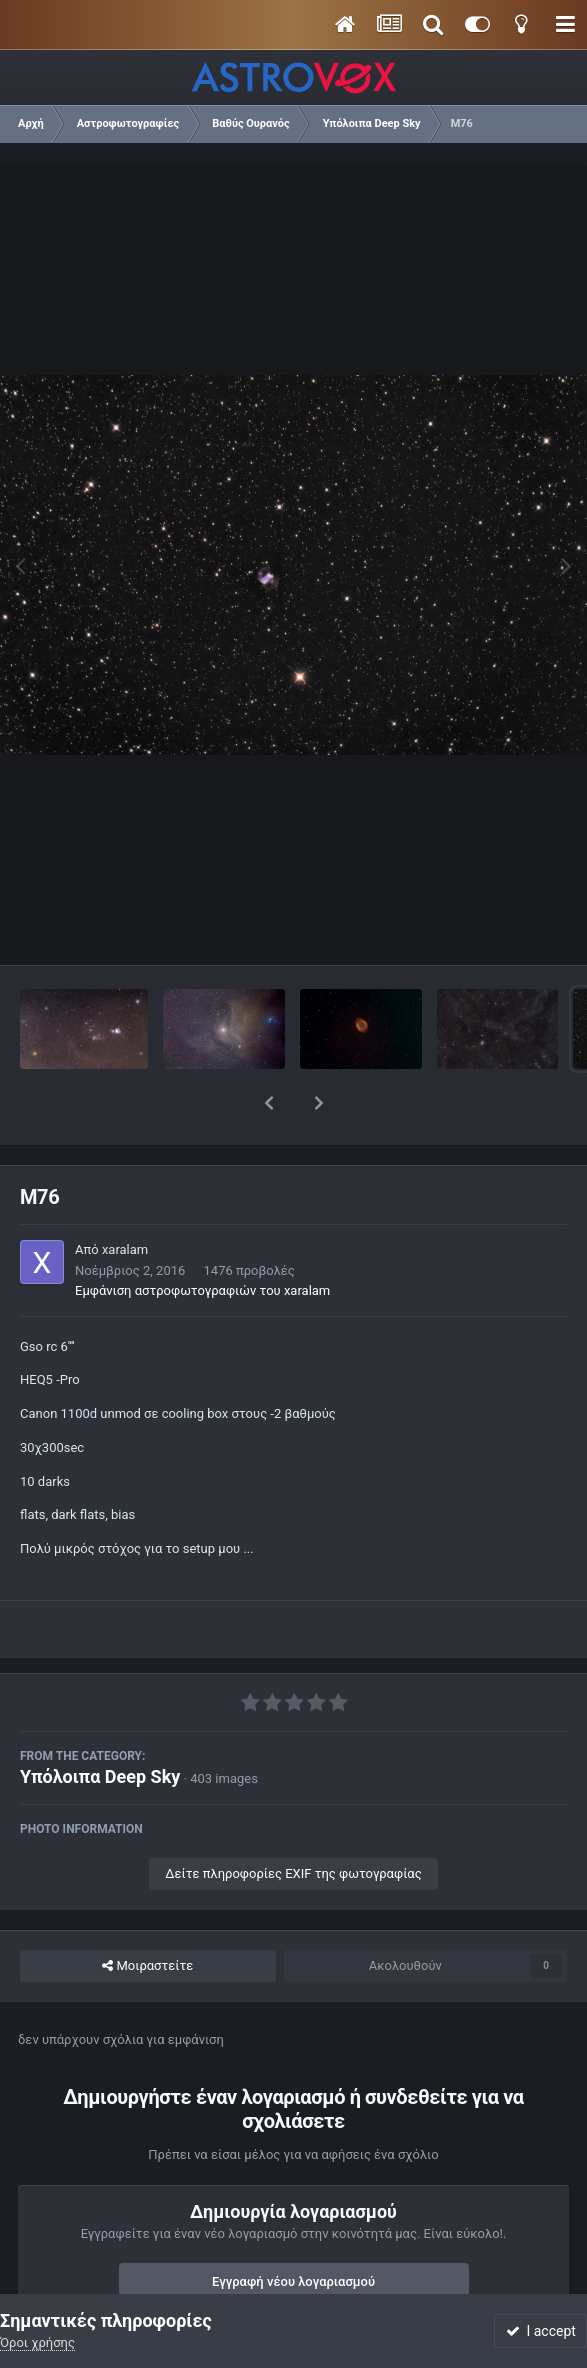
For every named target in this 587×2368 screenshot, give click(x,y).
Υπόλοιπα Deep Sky (100, 1724)
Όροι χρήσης (37, 2342)
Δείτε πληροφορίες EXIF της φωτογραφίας (293, 1821)
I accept (541, 2331)
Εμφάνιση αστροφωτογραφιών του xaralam (202, 1238)
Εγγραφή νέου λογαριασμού (293, 2229)
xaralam (125, 1197)
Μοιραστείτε (147, 1914)
